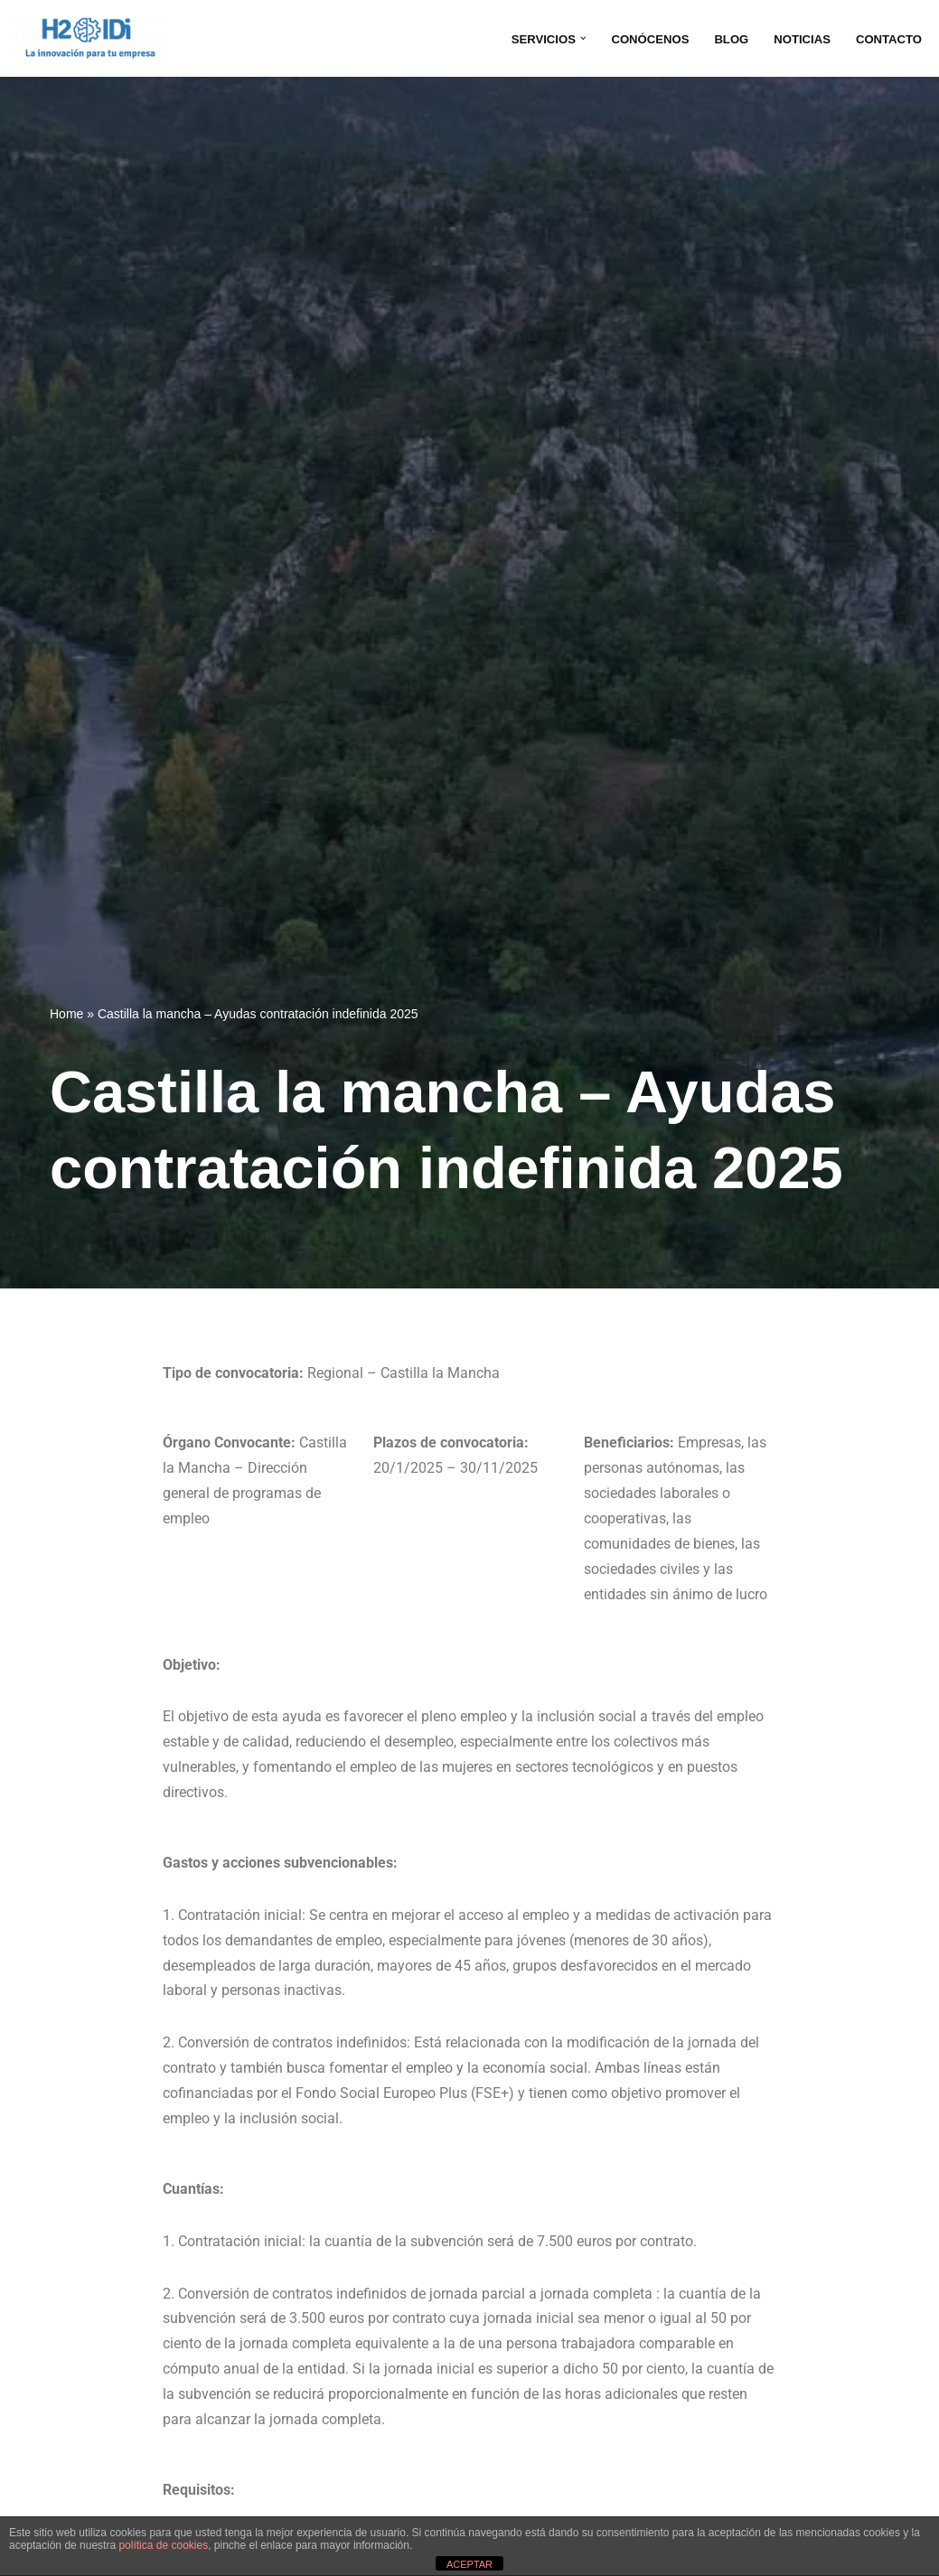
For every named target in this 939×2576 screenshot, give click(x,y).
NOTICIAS (798, 38)
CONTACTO (887, 38)
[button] (574, 38)
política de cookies (163, 2545)
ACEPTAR (469, 2564)
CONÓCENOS (643, 38)
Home (66, 1014)
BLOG (726, 38)
